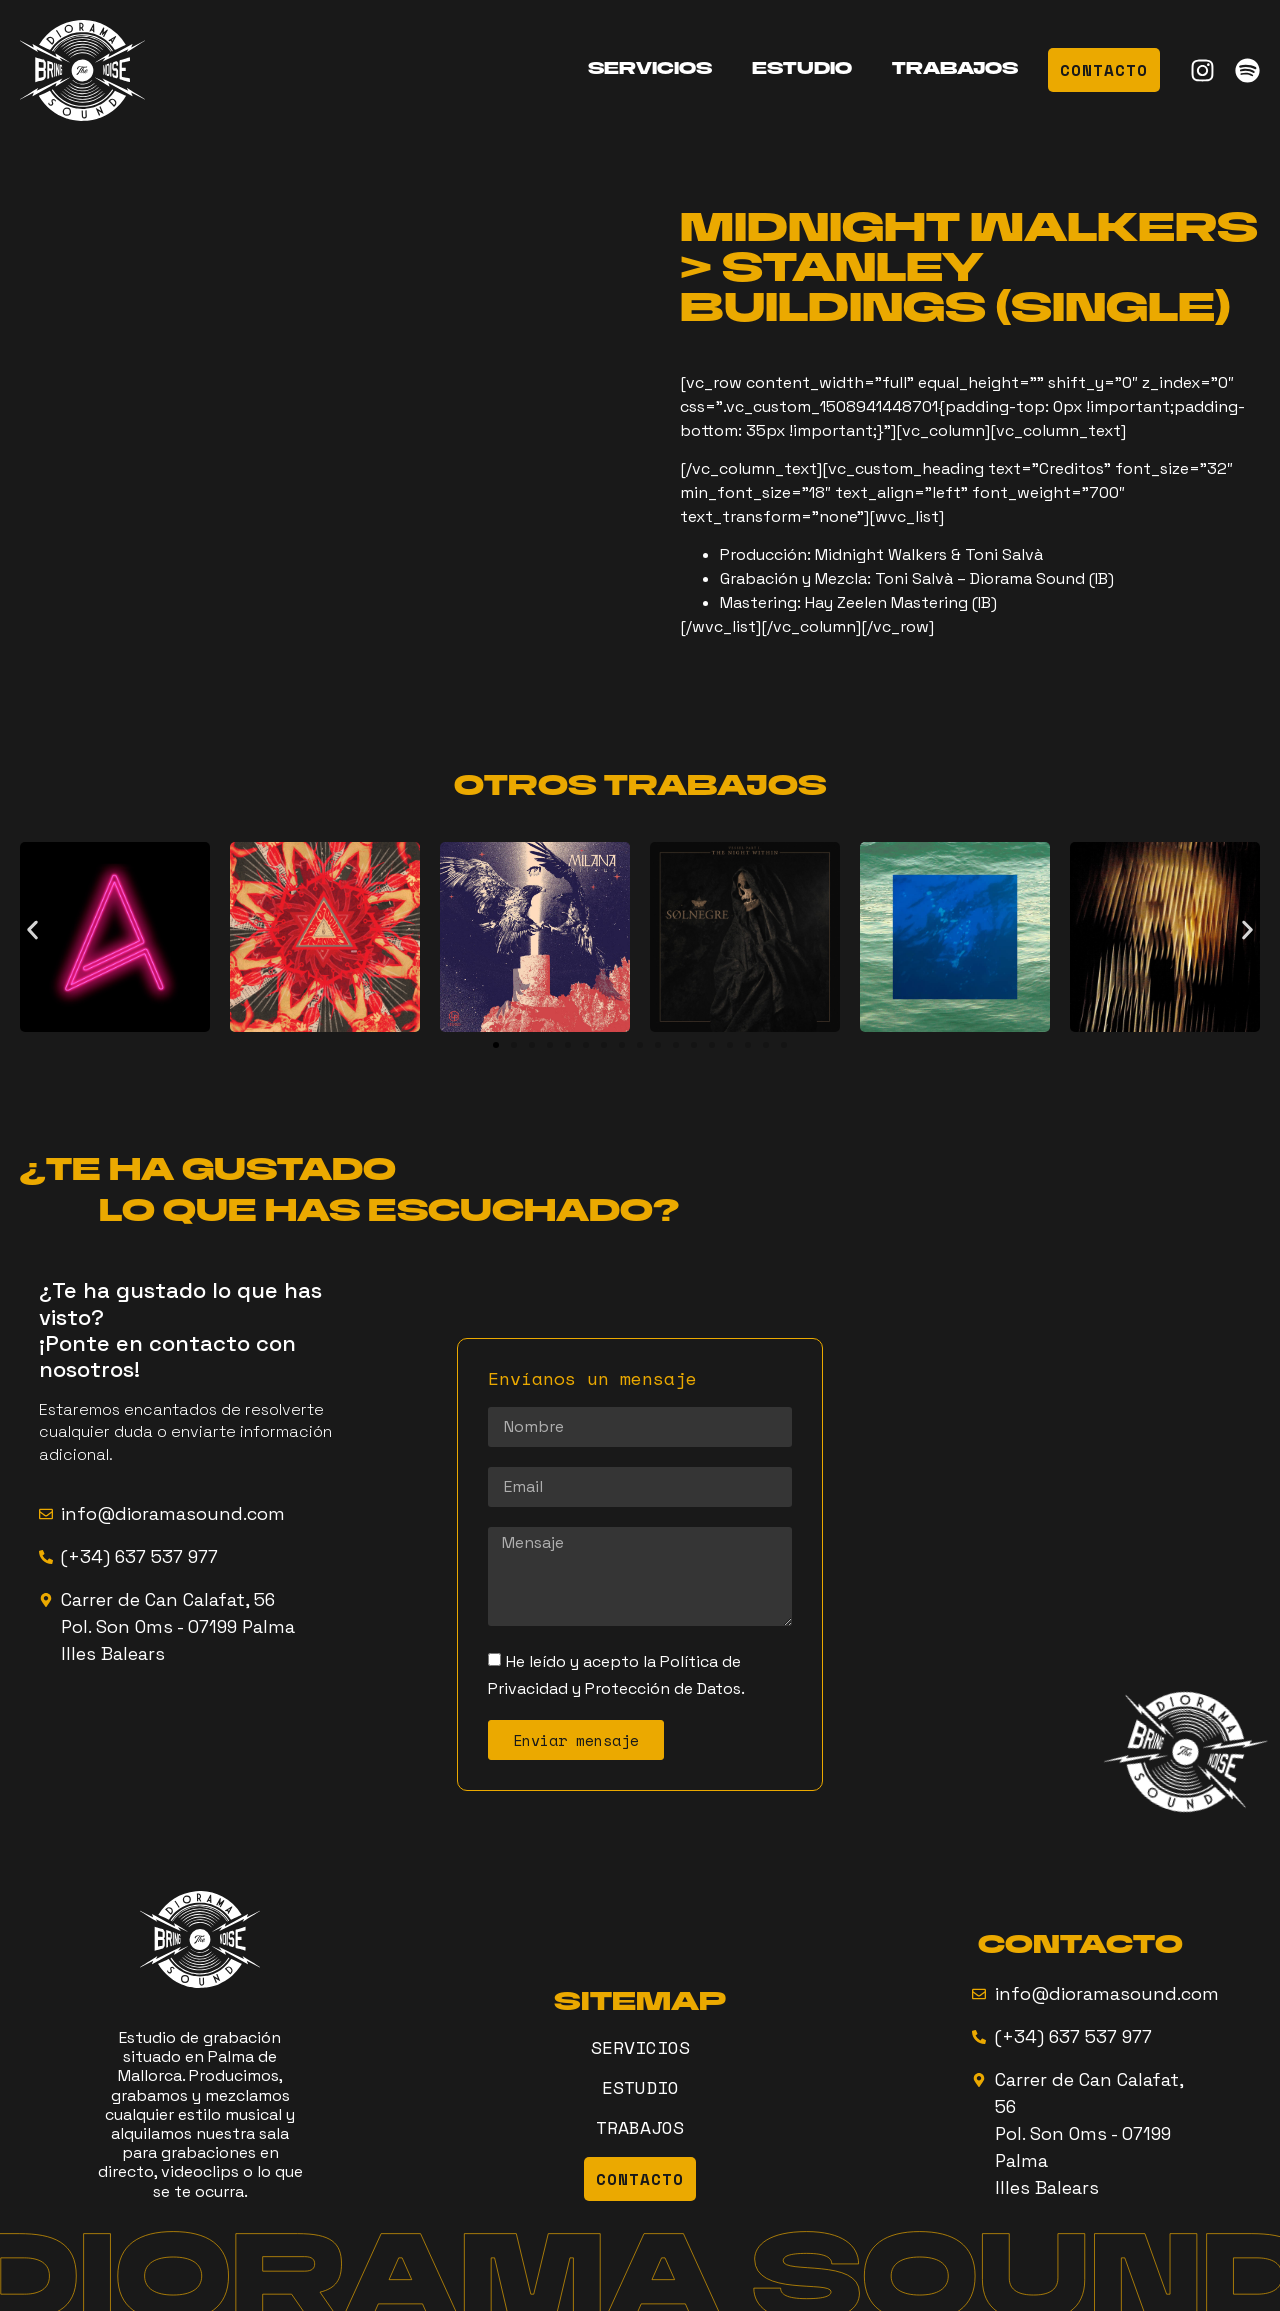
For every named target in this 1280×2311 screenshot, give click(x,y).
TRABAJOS (955, 70)
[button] (32, 929)
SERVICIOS (650, 70)
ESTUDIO (802, 70)
